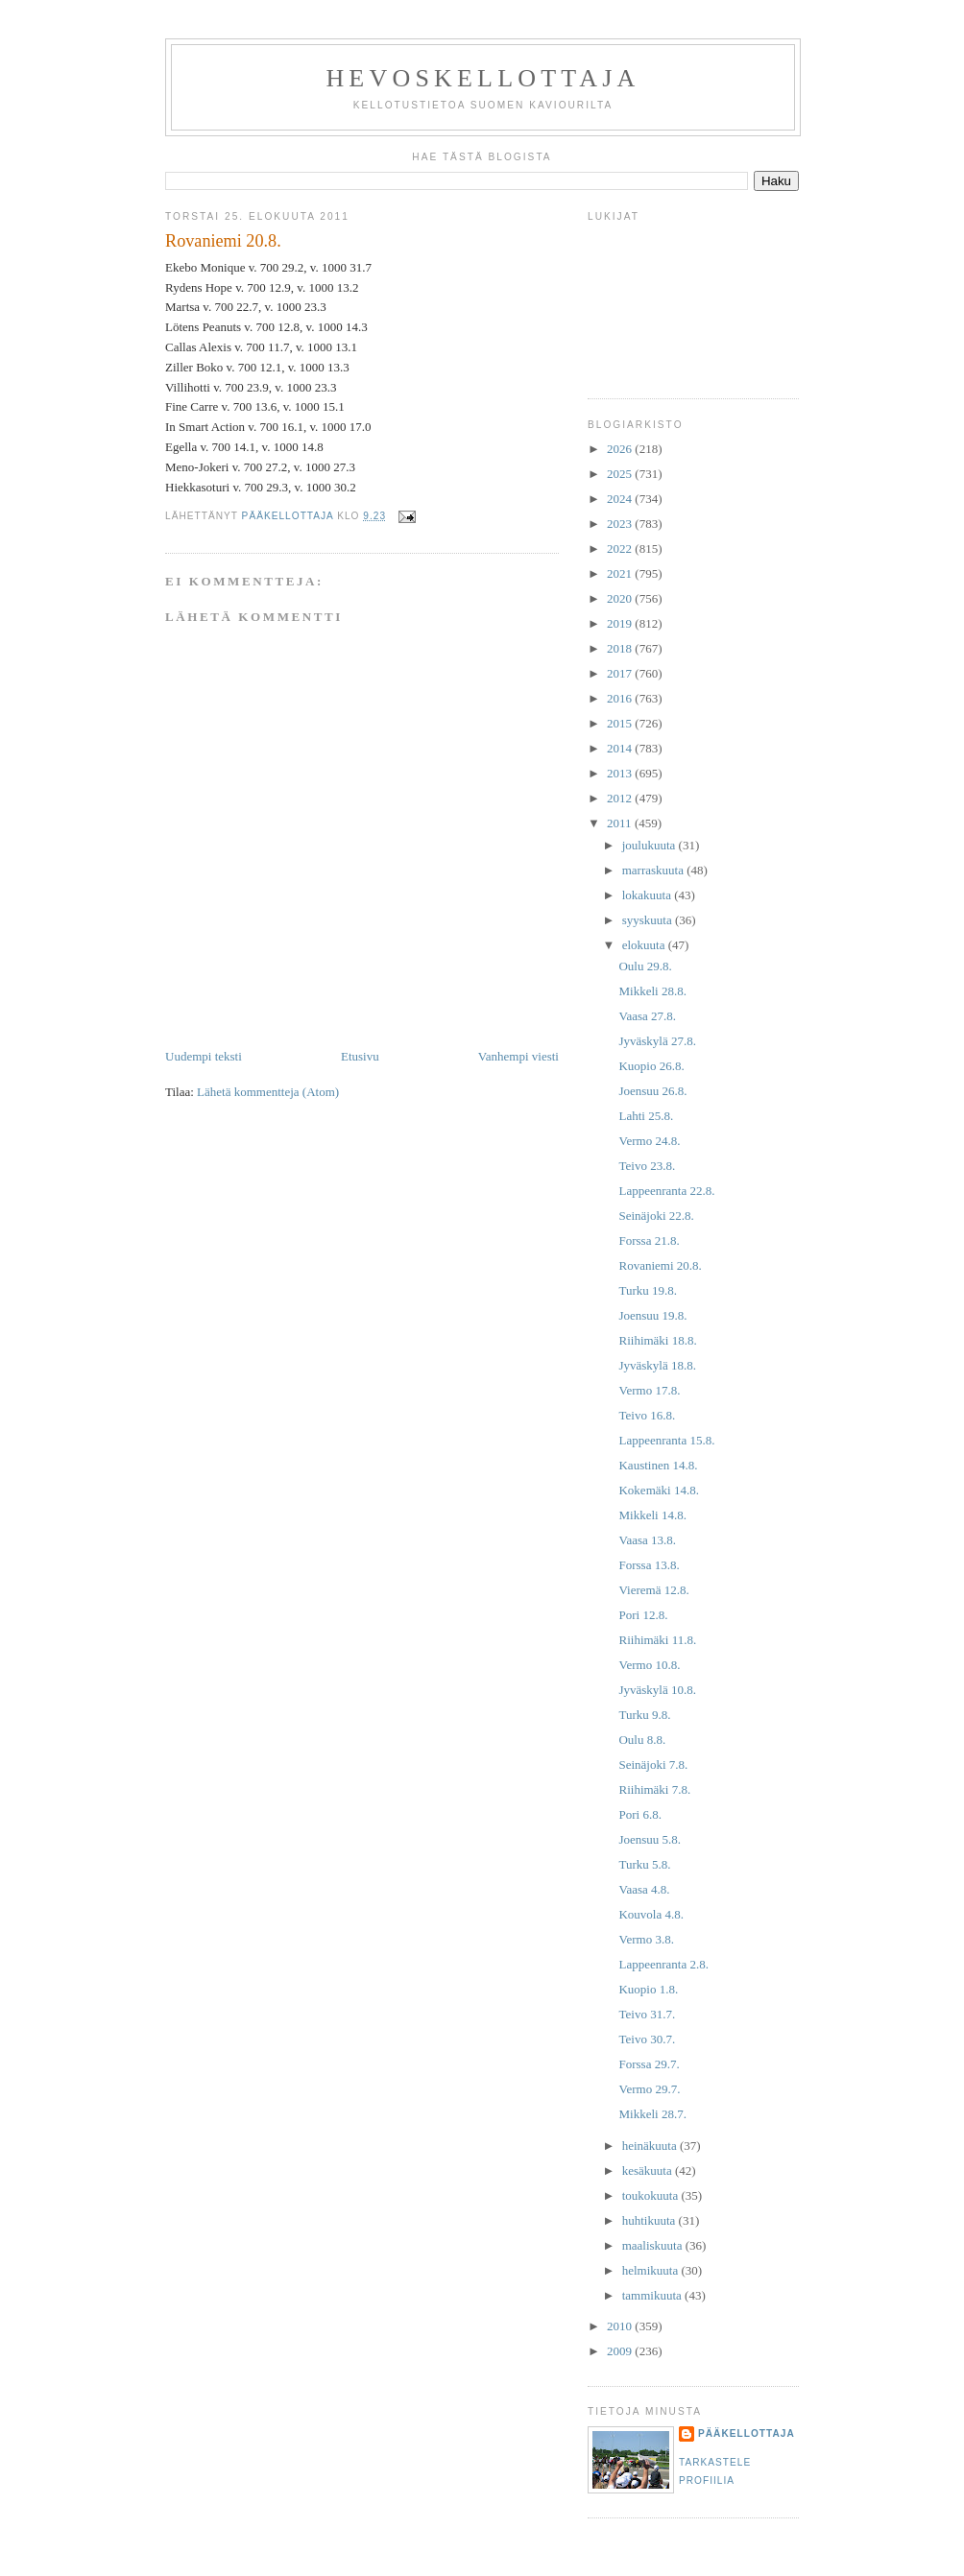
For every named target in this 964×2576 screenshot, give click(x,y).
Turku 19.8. (647, 1290)
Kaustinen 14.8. (657, 1465)
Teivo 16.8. (646, 1415)
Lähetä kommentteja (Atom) (268, 1092)
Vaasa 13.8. (647, 1540)
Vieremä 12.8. (653, 1590)
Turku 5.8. (644, 1864)
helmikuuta (652, 2270)
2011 (621, 823)
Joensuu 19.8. (652, 1315)
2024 (621, 498)
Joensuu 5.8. (649, 1839)
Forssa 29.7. (648, 2064)
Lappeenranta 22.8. (666, 1190)
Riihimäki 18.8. (657, 1340)
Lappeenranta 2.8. (663, 1964)
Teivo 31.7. (646, 2014)
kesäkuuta (648, 2170)
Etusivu (360, 1056)
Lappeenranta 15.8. (666, 1440)
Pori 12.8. (642, 1615)
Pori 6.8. (639, 1814)
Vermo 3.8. (645, 1939)
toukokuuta (652, 2195)
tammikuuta (653, 2295)
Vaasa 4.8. (643, 1889)
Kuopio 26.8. (651, 1066)
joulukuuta (650, 845)
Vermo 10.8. (649, 1665)
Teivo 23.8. (646, 1165)
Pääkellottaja (746, 2433)
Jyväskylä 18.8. (657, 1365)
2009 (621, 2351)
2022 (621, 548)
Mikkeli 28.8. (652, 991)
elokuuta (645, 945)
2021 (621, 573)
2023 (621, 523)
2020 (621, 598)
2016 (621, 698)
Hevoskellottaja (482, 78)
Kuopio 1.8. (648, 1989)
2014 (621, 748)
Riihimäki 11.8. (657, 1640)
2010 (621, 2326)
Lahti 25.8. (645, 1116)
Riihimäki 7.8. (654, 1789)
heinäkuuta (651, 2145)
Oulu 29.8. (644, 966)
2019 (621, 623)
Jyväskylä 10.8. (657, 1689)
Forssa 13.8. (648, 1565)
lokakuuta (648, 895)
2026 (621, 448)
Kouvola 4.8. (651, 1914)
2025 (621, 473)
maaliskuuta (654, 2245)
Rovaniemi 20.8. (659, 1265)
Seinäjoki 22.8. (655, 1215)
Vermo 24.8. (649, 1140)
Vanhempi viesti (518, 1056)
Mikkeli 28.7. (652, 2114)
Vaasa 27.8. (647, 1016)
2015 (621, 723)
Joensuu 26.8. (652, 1091)
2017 (621, 673)
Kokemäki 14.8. (658, 1490)
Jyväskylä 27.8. (657, 1041)
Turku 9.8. (644, 1714)
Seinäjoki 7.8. (652, 1764)
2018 (621, 648)
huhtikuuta (650, 2220)
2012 (621, 798)
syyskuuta (648, 920)
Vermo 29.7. (649, 2089)
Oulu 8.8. (641, 1739)
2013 (621, 773)
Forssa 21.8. (648, 1240)
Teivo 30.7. (646, 2039)
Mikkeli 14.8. (652, 1515)
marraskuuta (654, 870)
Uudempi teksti (203, 1056)
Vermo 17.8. (649, 1390)
